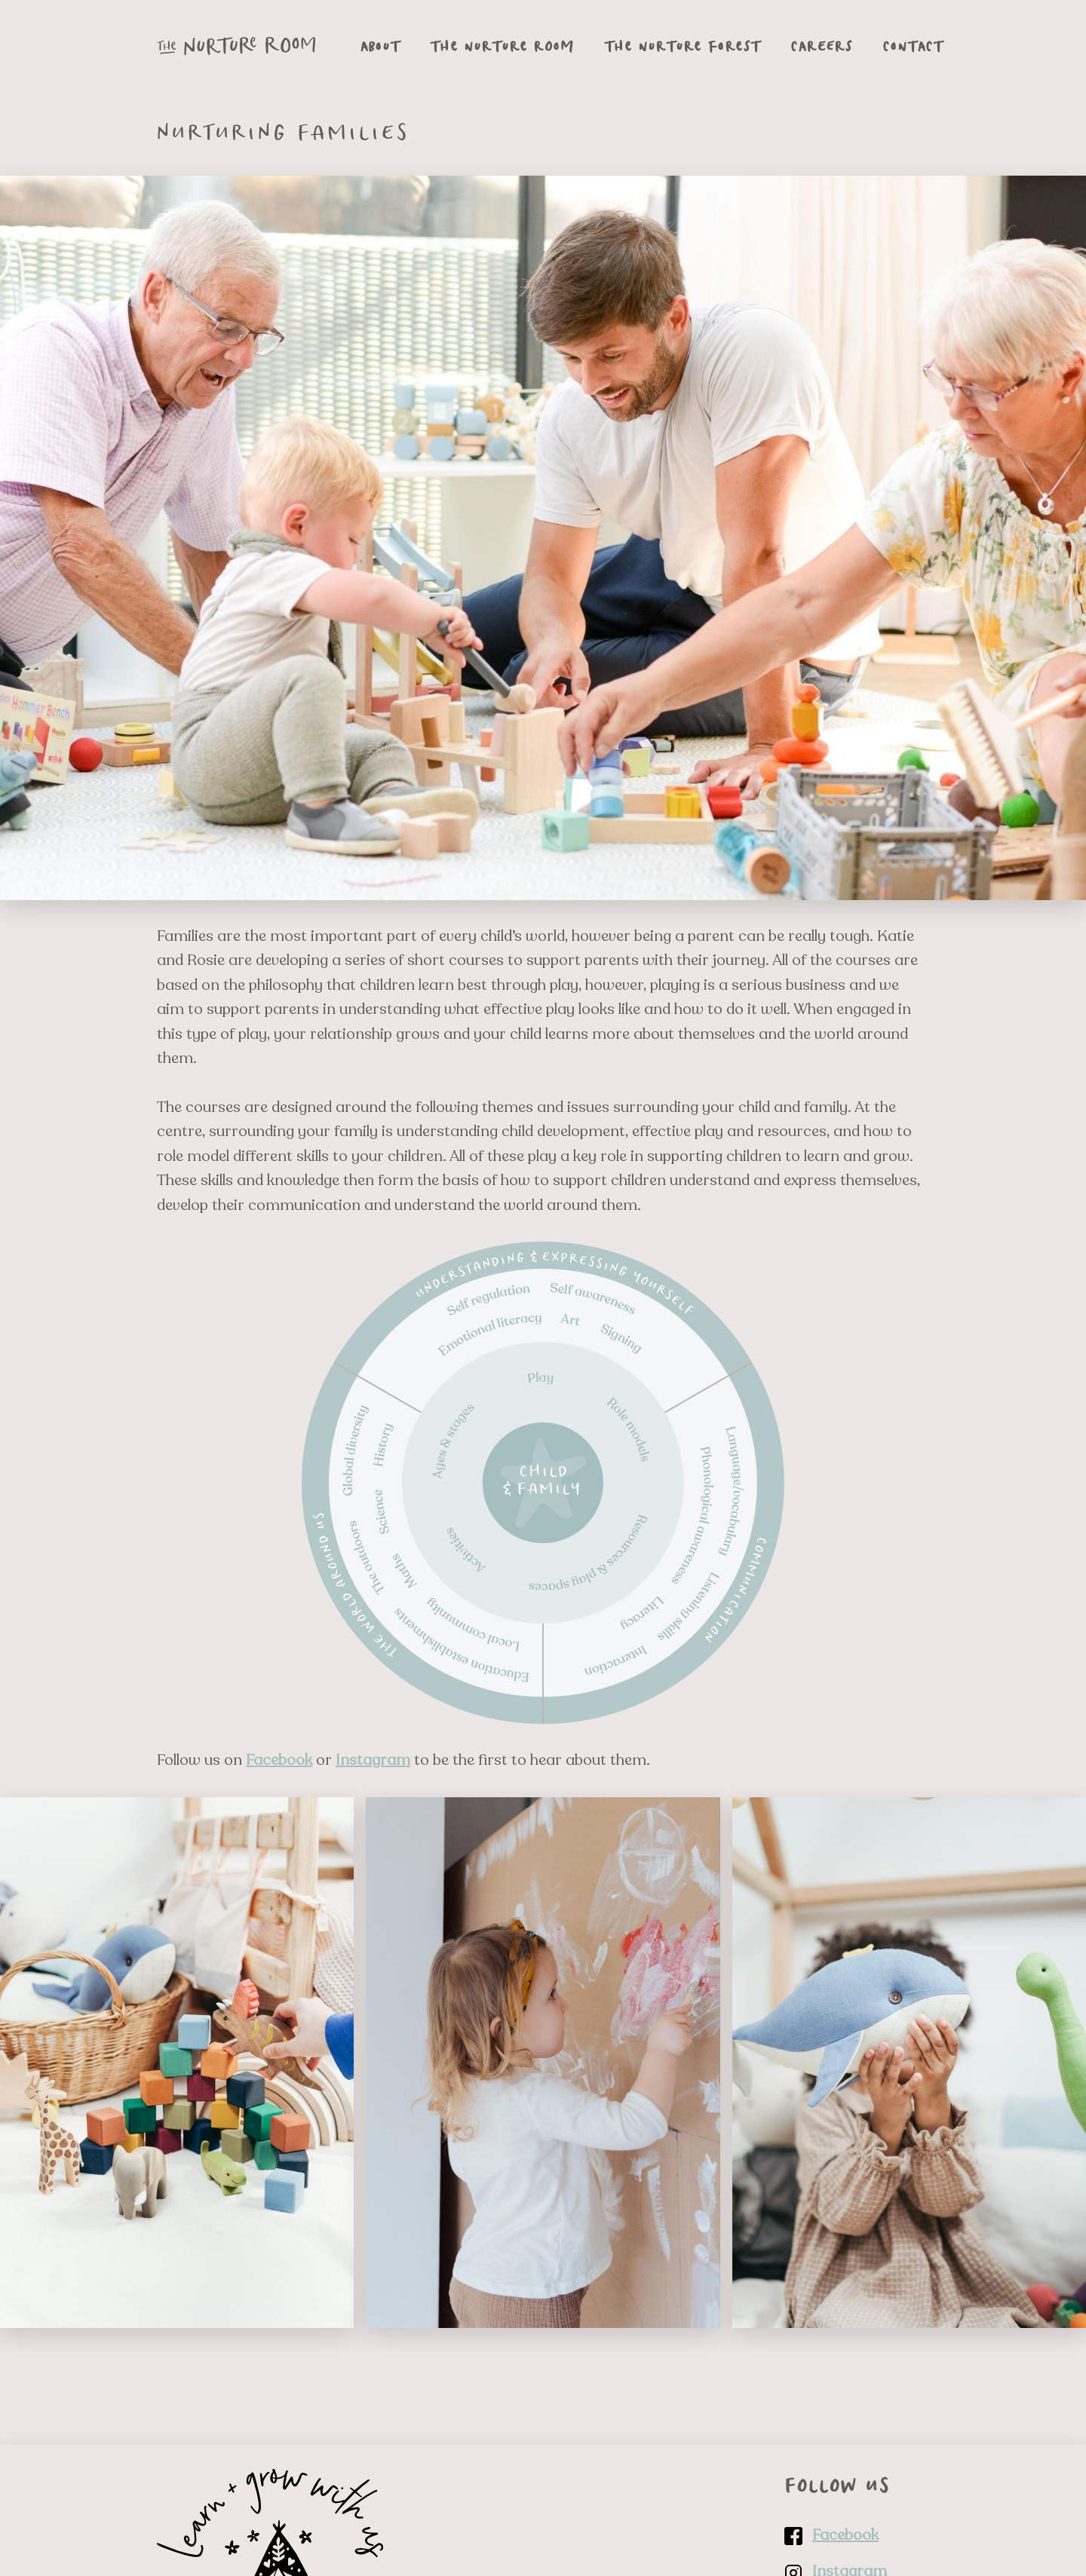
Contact (913, 46)
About (380, 46)
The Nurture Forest (683, 46)
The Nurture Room (503, 46)
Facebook (279, 1760)
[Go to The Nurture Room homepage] (236, 46)
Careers (822, 46)
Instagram (373, 1760)
